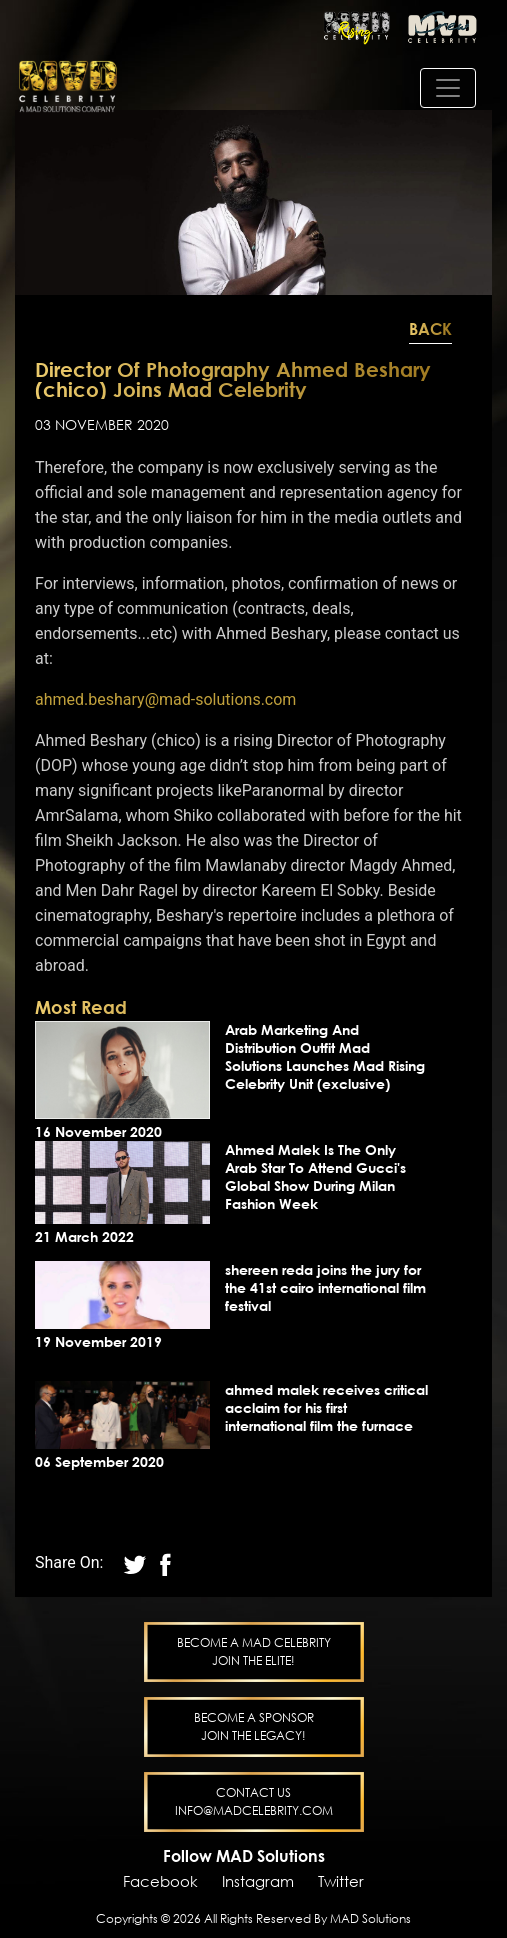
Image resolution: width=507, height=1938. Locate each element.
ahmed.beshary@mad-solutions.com (165, 699)
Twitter (341, 1881)
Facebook (160, 1881)
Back (430, 329)
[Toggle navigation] (448, 88)
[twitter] (165, 1562)
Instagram (258, 1881)
